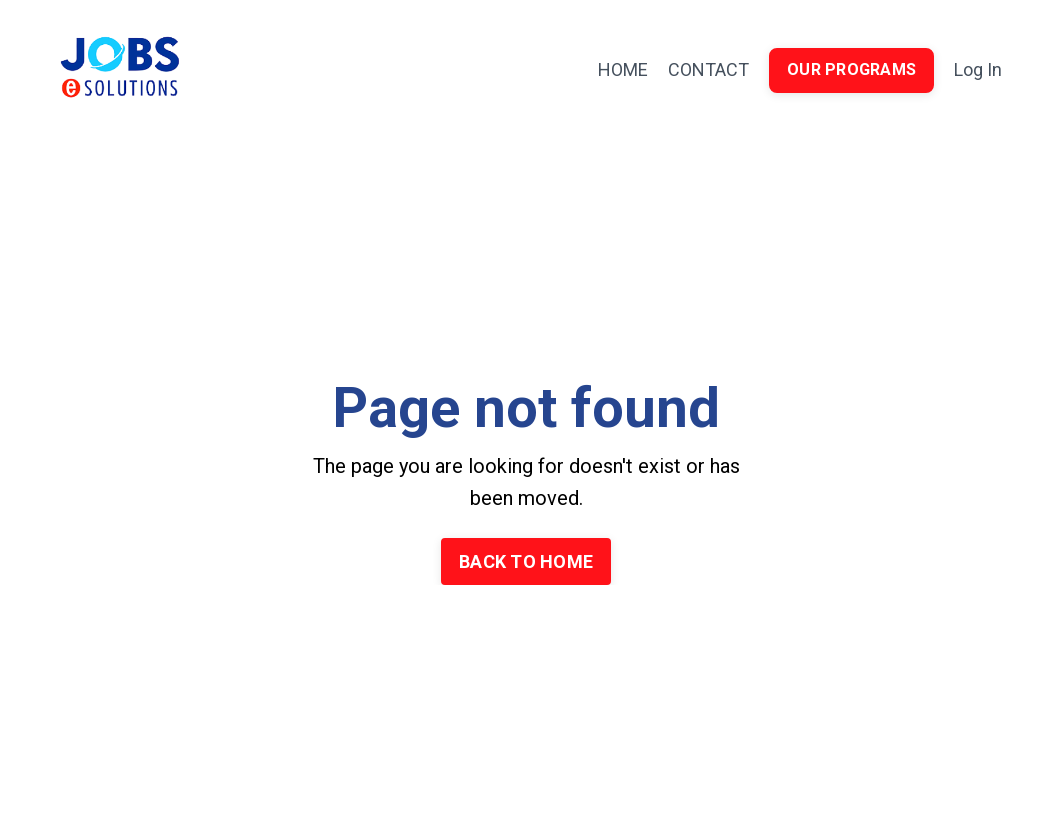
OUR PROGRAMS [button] (851, 69)
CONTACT (708, 69)
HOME (623, 69)
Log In (978, 69)
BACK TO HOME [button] (526, 561)
